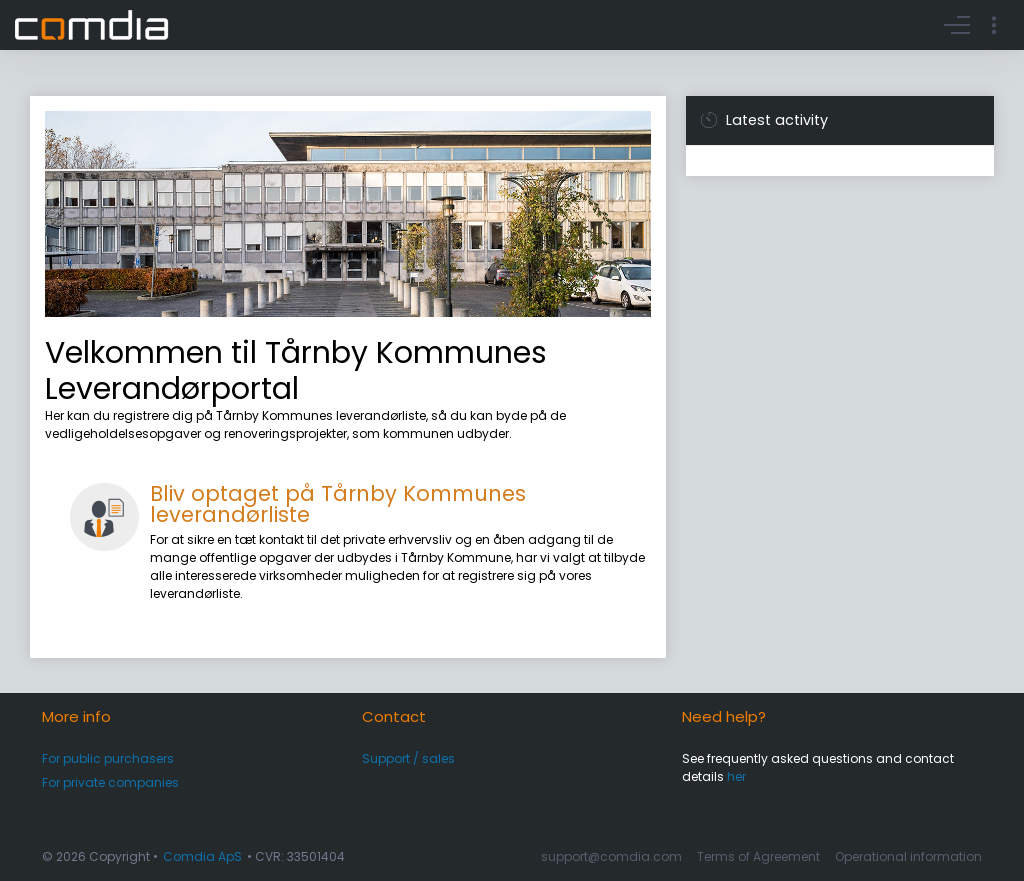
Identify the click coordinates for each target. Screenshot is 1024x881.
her (736, 776)
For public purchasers (108, 758)
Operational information (908, 856)
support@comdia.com (611, 856)
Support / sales (408, 758)
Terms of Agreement (758, 856)
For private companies (110, 782)
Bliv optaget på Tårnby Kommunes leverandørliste (338, 504)
